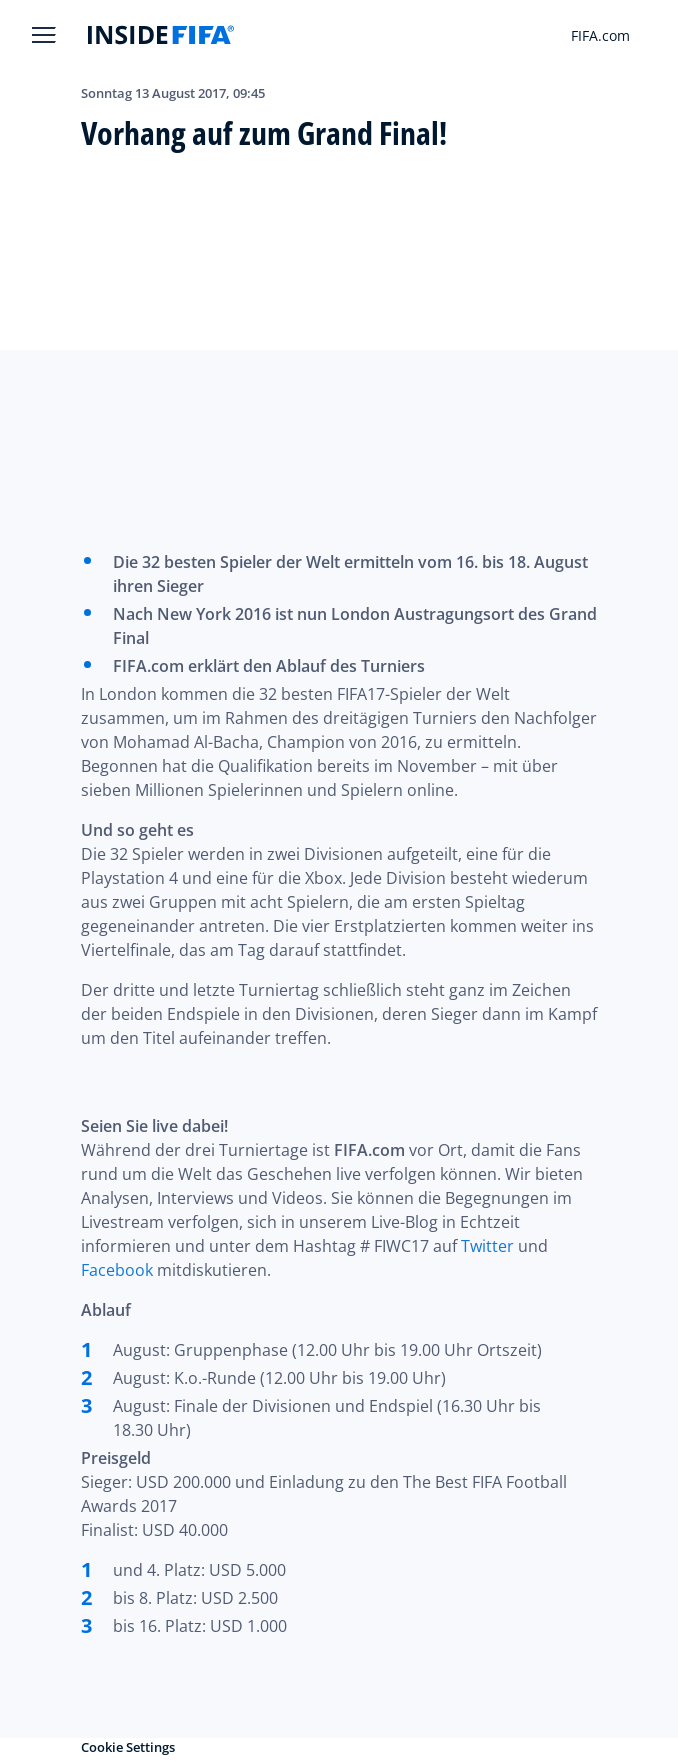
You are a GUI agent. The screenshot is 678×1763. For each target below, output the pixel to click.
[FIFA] (161, 35)
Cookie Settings (128, 1747)
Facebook (117, 1270)
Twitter (487, 1246)
